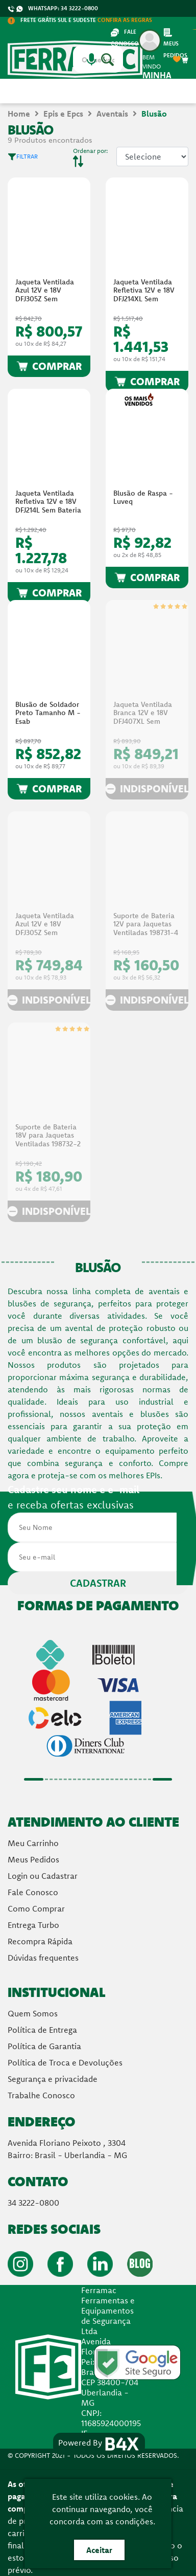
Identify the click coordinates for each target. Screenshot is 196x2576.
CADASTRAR (98, 1582)
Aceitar (99, 2550)
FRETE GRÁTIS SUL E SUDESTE (80, 20)
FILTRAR (23, 156)
